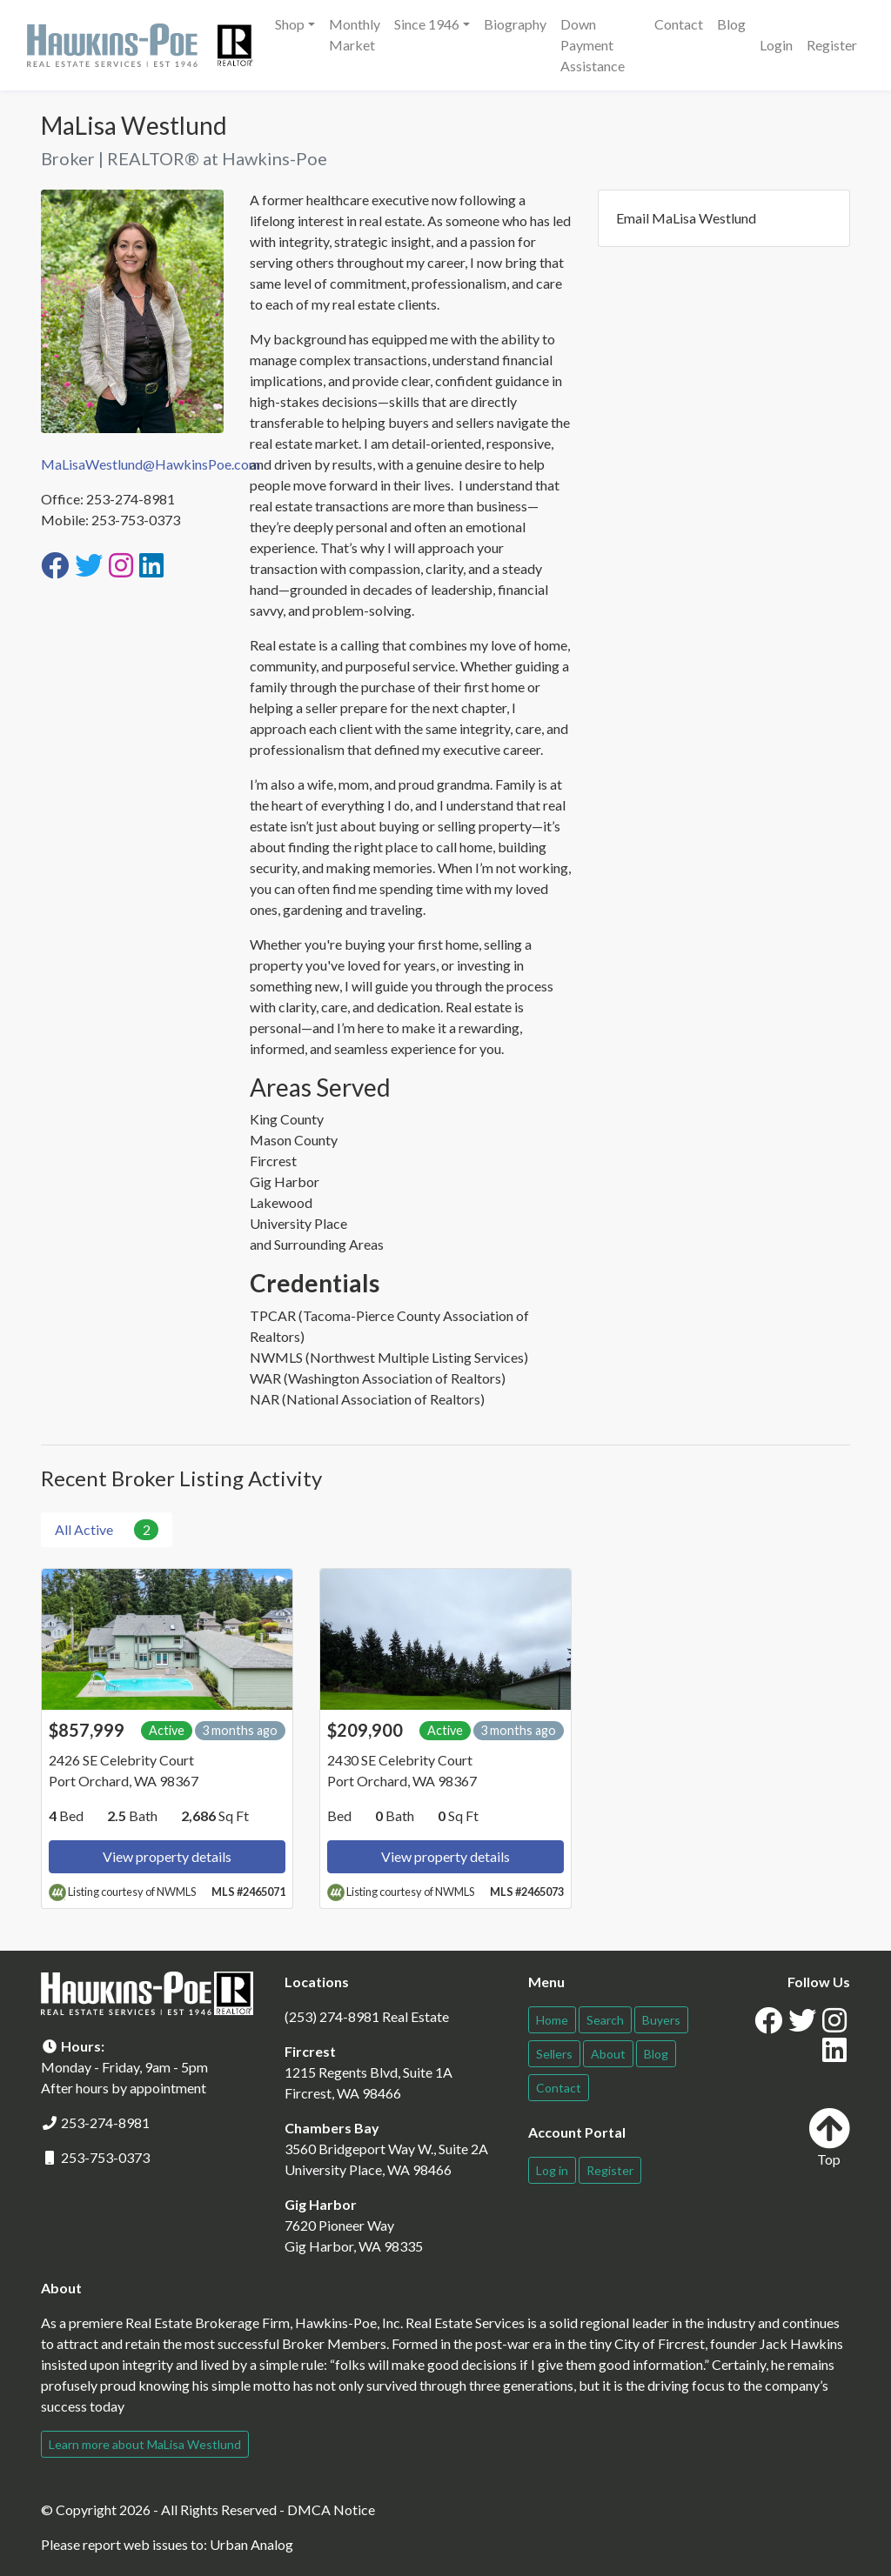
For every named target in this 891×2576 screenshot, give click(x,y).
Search (605, 2019)
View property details (167, 1856)
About (608, 2053)
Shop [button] (290, 24)
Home (552, 2019)
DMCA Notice (331, 2509)
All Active (106, 1529)
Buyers (661, 2019)
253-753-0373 (105, 2157)
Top (829, 2137)
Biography (515, 24)
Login (776, 45)
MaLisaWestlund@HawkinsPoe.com (150, 464)
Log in (552, 2170)
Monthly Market (354, 34)
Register (832, 45)
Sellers (554, 2053)
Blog (731, 24)
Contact (678, 24)
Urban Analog (251, 2544)
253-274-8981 (105, 2122)
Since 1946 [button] (426, 24)
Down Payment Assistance (592, 45)
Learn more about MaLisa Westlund (145, 2444)
